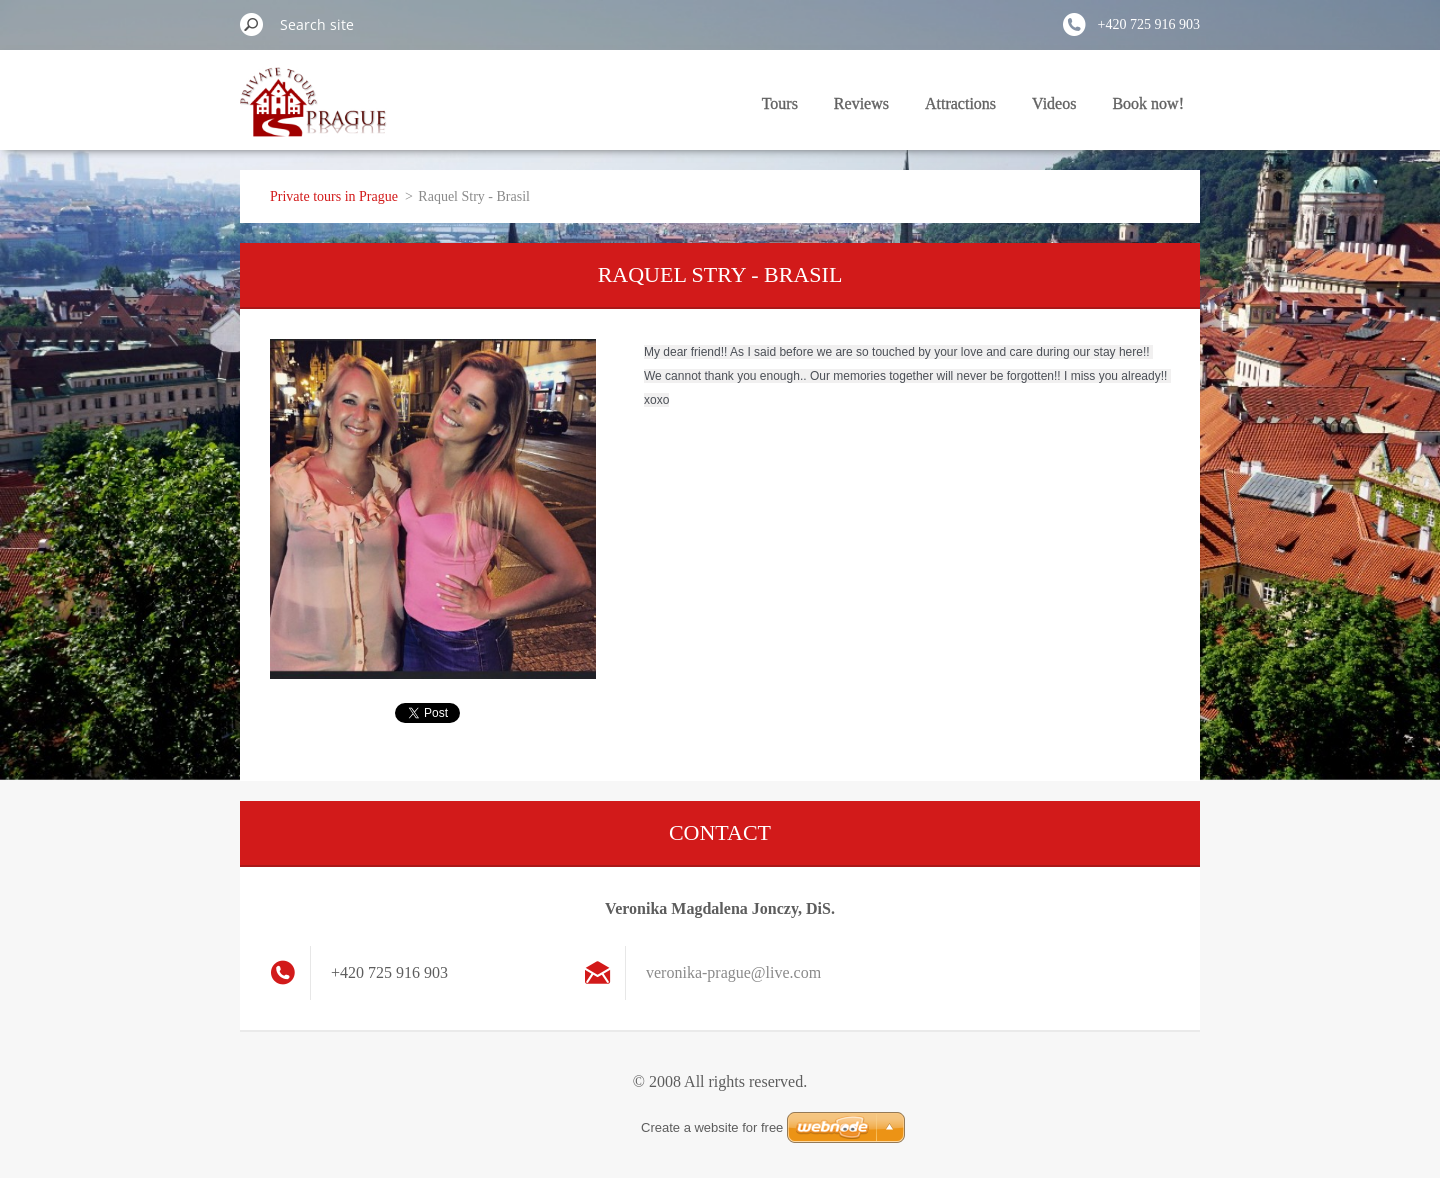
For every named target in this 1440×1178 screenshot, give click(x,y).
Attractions (960, 103)
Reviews (861, 103)
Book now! (1148, 103)
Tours (780, 103)
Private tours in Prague (334, 196)
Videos (1054, 103)
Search (252, 24)
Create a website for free (712, 1127)
